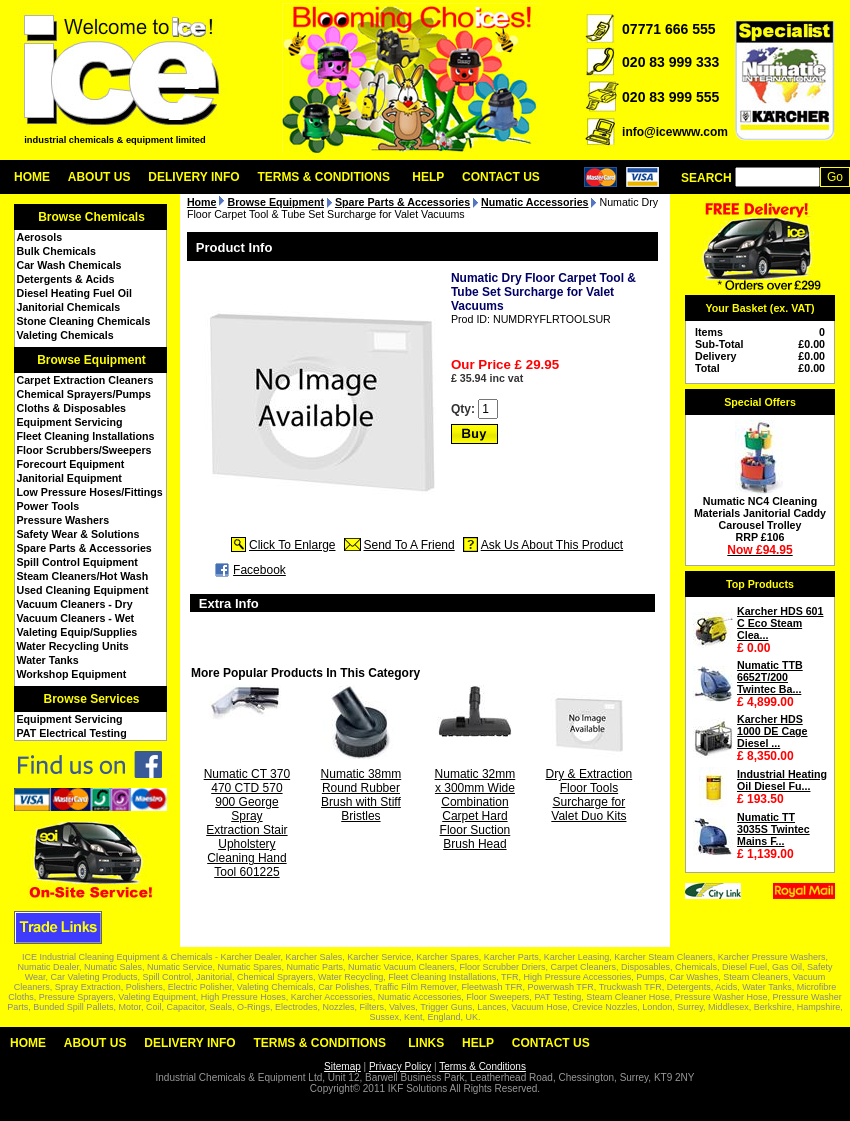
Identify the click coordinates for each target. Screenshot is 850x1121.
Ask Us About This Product (552, 545)
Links (426, 1043)
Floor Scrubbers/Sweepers (84, 450)
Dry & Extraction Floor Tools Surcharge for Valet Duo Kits (589, 795)
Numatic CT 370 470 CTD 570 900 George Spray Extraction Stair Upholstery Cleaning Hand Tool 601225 (247, 823)
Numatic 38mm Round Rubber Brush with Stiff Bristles (361, 795)
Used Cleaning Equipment (83, 590)
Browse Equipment (91, 360)
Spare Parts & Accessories (84, 548)
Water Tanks (48, 660)
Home (32, 177)
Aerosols (40, 237)
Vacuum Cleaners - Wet (76, 618)
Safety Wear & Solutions (78, 534)
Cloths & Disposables (72, 408)
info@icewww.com (675, 132)
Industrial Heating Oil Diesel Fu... (782, 780)
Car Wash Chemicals (69, 265)
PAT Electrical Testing (72, 733)
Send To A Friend (409, 545)
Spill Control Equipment (77, 562)
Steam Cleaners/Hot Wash (83, 576)
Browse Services (91, 699)
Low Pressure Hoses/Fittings (90, 492)
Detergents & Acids (66, 279)
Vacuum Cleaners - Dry (75, 604)
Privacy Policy (400, 1066)
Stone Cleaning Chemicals (84, 321)
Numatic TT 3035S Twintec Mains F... (773, 829)
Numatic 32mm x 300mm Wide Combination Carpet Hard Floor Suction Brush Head (475, 809)
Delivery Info (193, 177)
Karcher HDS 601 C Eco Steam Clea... (780, 623)
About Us (99, 177)
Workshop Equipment (72, 674)
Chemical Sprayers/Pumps (84, 394)
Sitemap (342, 1066)
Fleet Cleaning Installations (86, 436)
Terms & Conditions (323, 177)
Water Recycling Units (73, 646)
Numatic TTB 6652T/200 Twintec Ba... (770, 677)
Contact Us (501, 177)
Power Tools (48, 506)
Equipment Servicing (70, 422)
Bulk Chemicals (56, 251)
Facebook (259, 570)
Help (428, 177)
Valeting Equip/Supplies (77, 632)
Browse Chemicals (91, 217)
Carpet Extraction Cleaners (85, 380)
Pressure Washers (63, 520)
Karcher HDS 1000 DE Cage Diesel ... (772, 731)
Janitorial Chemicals (69, 307)
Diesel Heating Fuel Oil (74, 293)
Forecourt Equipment (71, 464)
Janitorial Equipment (69, 478)
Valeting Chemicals (65, 335)
